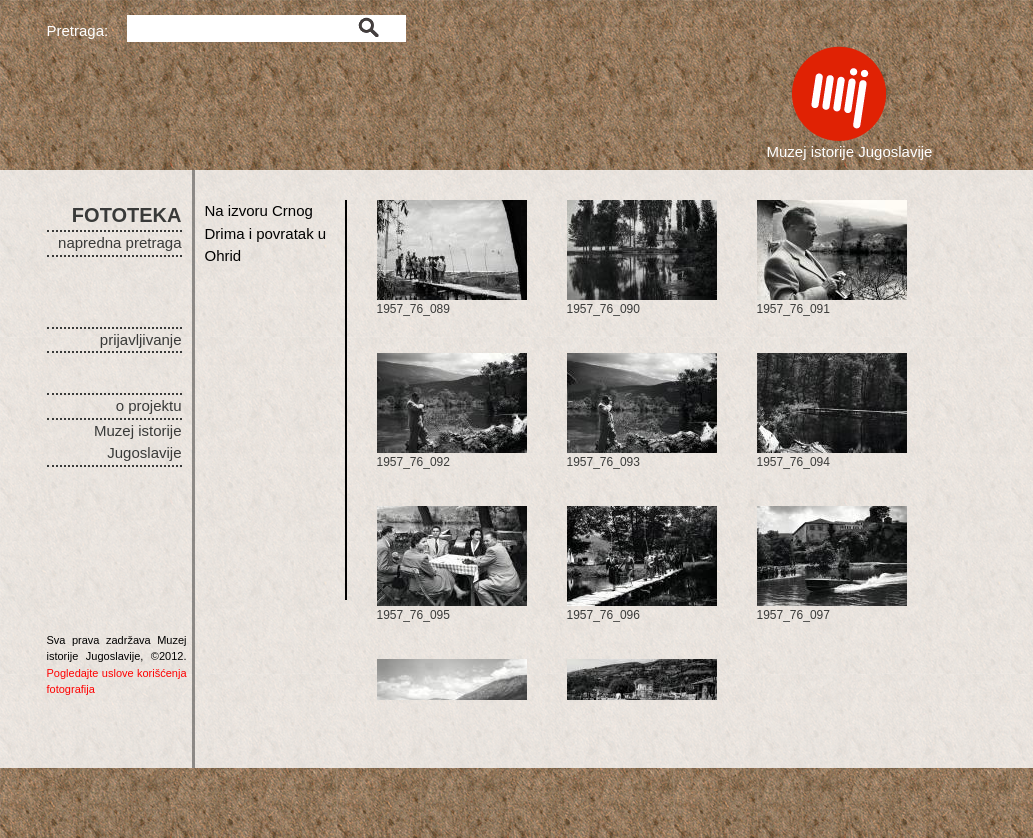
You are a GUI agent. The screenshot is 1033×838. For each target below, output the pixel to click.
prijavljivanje (141, 339)
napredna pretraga (119, 242)
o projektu (149, 405)
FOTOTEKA (127, 215)
